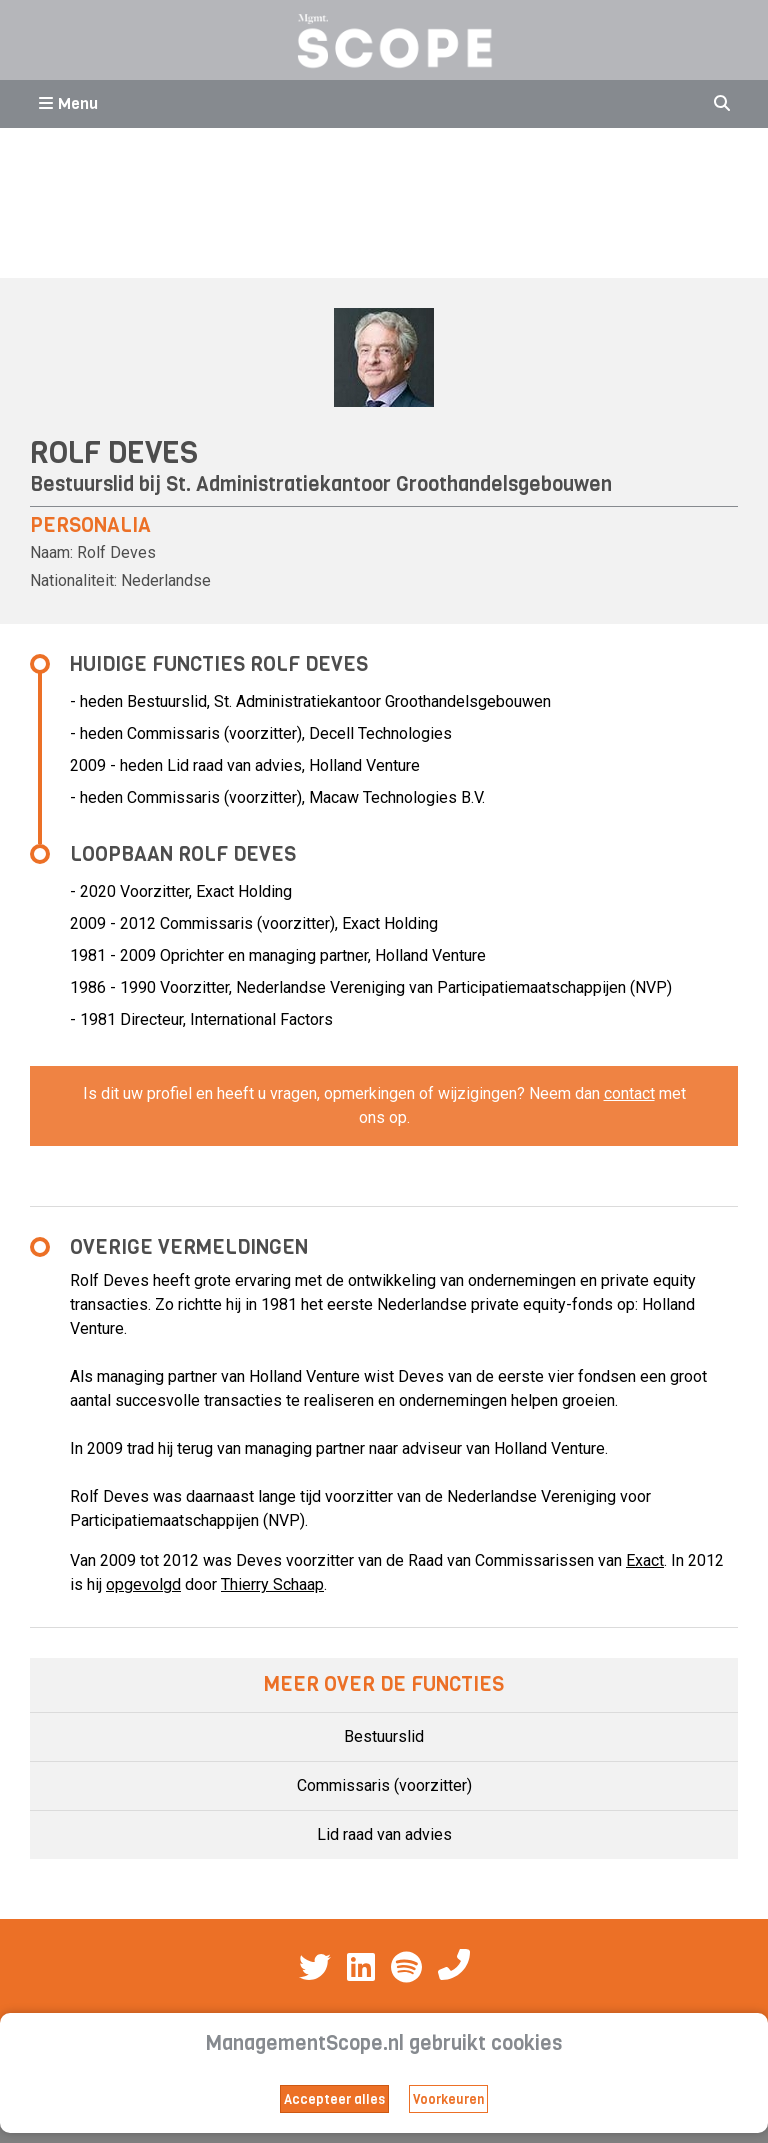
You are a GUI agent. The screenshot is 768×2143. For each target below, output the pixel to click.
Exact (645, 1560)
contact (629, 1093)
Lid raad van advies (384, 1834)
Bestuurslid (384, 1736)
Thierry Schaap (272, 1584)
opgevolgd (143, 1584)
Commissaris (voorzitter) (384, 1785)
